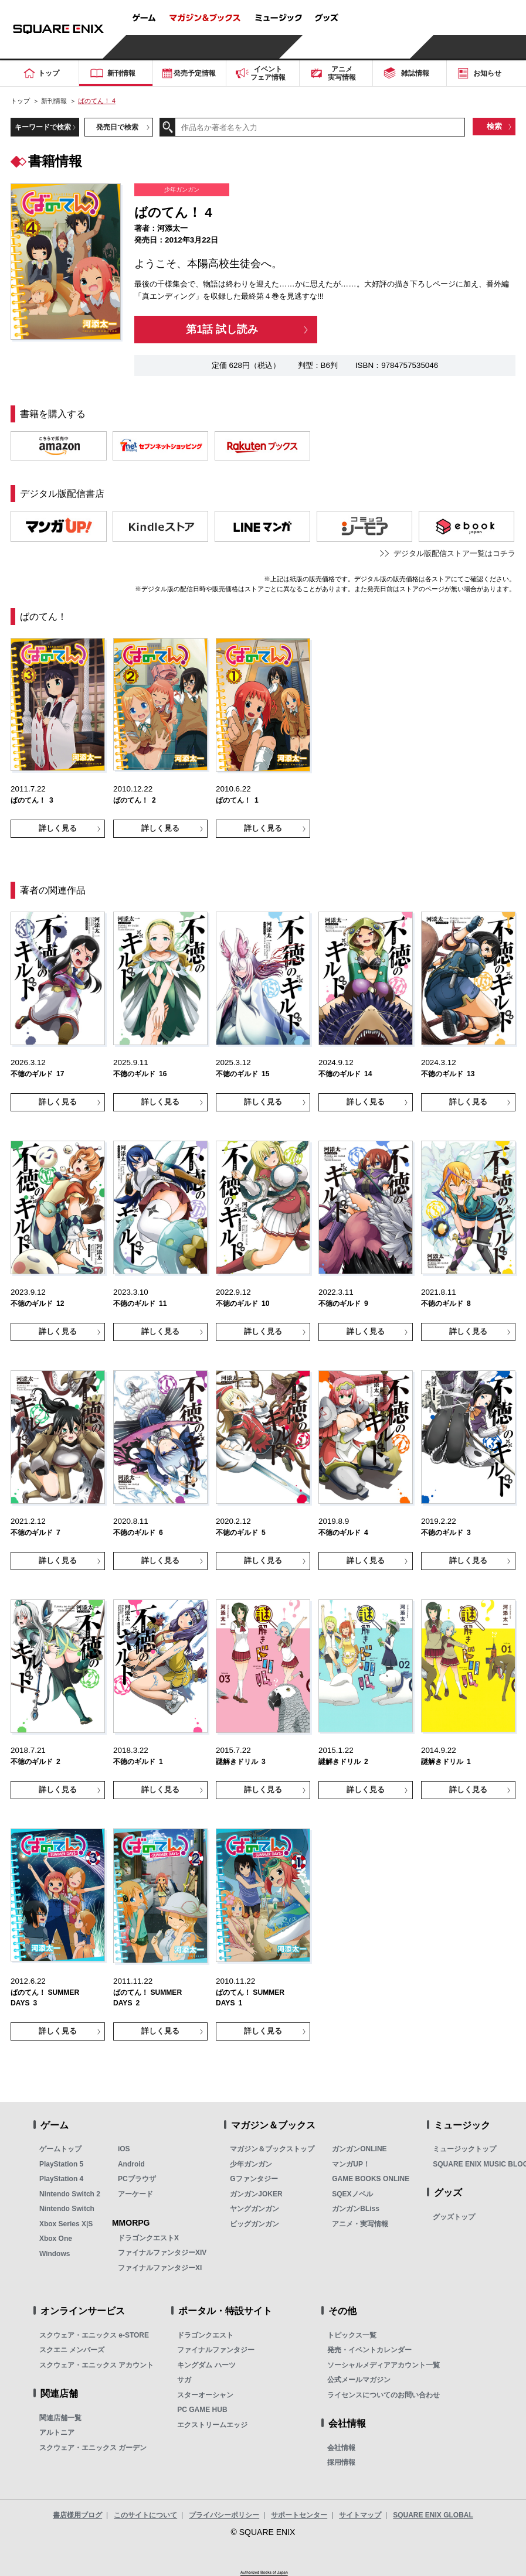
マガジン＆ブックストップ (272, 2149)
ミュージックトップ (464, 2149)
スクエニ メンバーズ (71, 2350)
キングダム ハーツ (206, 2365)
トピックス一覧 (351, 2335)
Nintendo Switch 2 (69, 2194)
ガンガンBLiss (355, 2209)
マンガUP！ (351, 2164)
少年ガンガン (251, 2164)
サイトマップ (360, 2515)
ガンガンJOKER (256, 2194)
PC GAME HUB (202, 2410)
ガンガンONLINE (359, 2149)
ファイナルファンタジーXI (160, 2268)
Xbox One (55, 2238)
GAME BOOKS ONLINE (370, 2179)
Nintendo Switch (66, 2209)
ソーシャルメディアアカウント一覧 (383, 2365)
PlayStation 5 (61, 2164)
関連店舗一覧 (60, 2418)
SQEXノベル (352, 2194)
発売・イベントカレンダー (369, 2350)
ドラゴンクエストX (148, 2238)
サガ (184, 2380)
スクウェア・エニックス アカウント (96, 2365)
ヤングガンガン (254, 2209)
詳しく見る (58, 828)
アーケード (135, 2194)
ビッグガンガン (254, 2224)
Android (131, 2164)
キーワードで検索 (43, 127)
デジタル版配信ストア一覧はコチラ (454, 553)
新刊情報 (54, 100)
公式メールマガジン (359, 2380)
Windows (54, 2254)
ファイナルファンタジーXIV (162, 2253)
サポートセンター (299, 2515)
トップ (20, 100)
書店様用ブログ (77, 2515)
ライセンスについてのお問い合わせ (383, 2395)
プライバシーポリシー (224, 2515)
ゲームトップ (60, 2149)
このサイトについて (145, 2515)
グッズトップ (454, 2217)
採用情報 (341, 2462)
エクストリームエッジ (212, 2425)
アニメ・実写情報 (360, 2224)
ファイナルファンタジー (215, 2350)
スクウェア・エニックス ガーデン (93, 2448)
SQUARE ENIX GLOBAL (433, 2515)
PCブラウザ (137, 2179)
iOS (124, 2149)
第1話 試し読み (222, 329)
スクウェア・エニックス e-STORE (94, 2335)
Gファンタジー (253, 2179)
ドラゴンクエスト (205, 2335)
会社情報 (341, 2448)
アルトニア (56, 2432)
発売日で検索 (117, 127)
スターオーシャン (205, 2395)
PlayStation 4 (61, 2179)
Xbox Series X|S (66, 2224)
